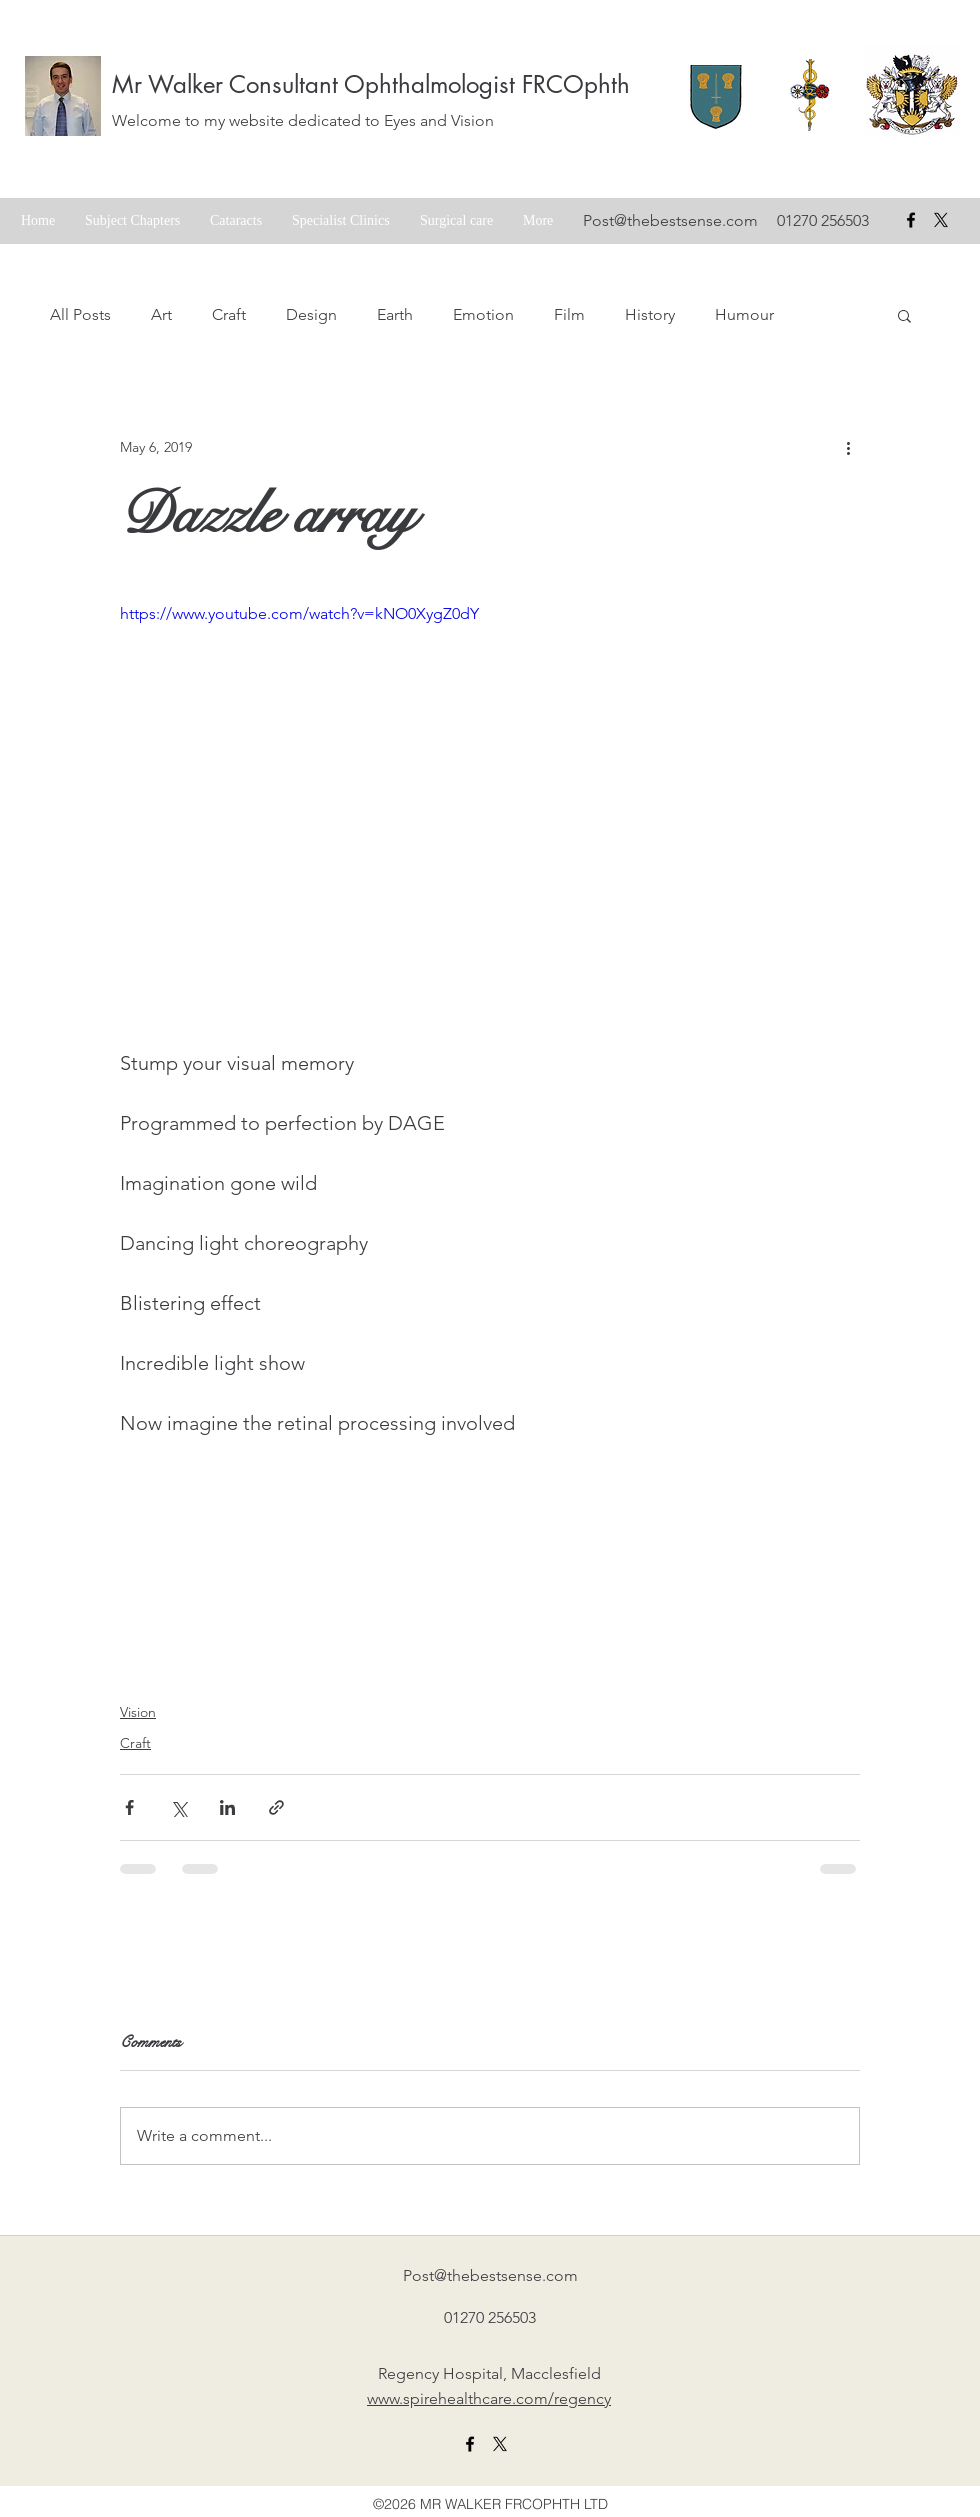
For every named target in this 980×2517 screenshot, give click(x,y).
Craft (229, 314)
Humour (744, 314)
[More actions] (848, 447)
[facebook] (911, 220)
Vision (138, 1712)
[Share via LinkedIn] (227, 1807)
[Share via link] (276, 1807)
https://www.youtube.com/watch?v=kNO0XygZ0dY (299, 613)
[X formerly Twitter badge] (941, 220)
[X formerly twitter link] (500, 2444)
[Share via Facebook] (129, 1807)
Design (311, 314)
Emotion (483, 314)
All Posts (80, 314)
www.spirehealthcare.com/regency (489, 2398)
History (650, 314)
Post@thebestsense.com (670, 220)
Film (569, 314)
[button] (904, 315)
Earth (395, 314)
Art (161, 314)
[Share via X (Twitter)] (178, 1807)
